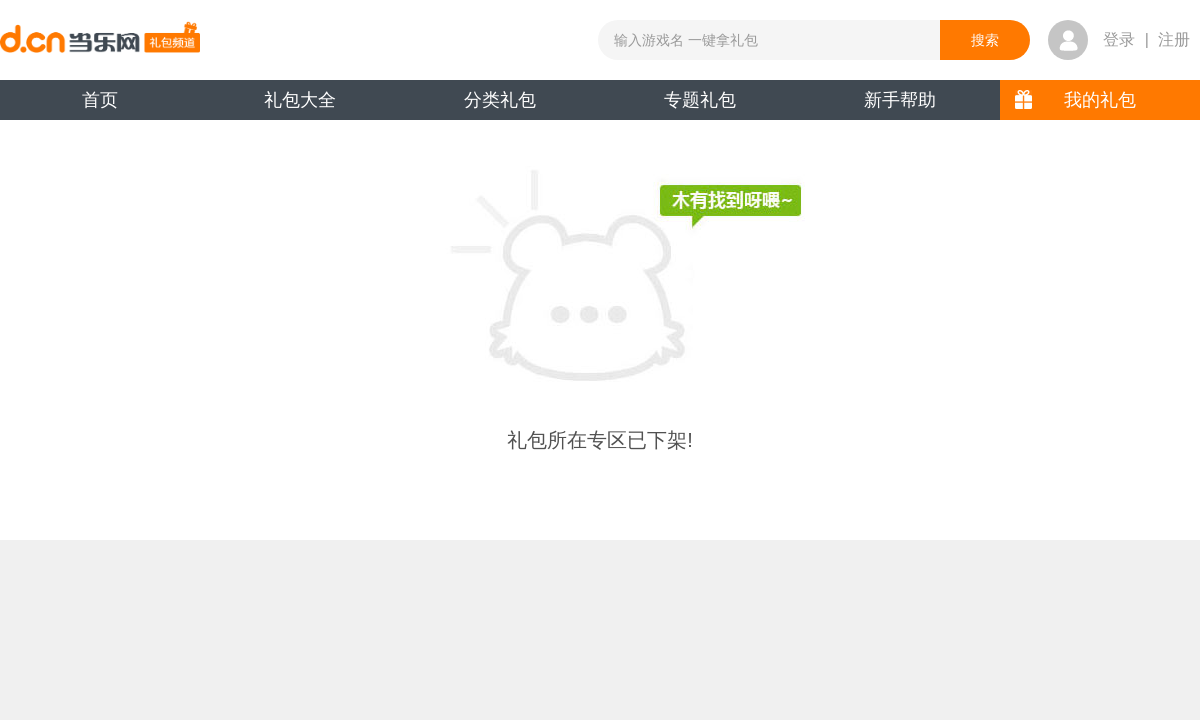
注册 (1174, 39)
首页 (100, 100)
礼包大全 (300, 100)
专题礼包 (700, 100)
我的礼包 (1100, 100)
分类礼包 (500, 100)
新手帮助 (900, 100)
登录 (1119, 39)
